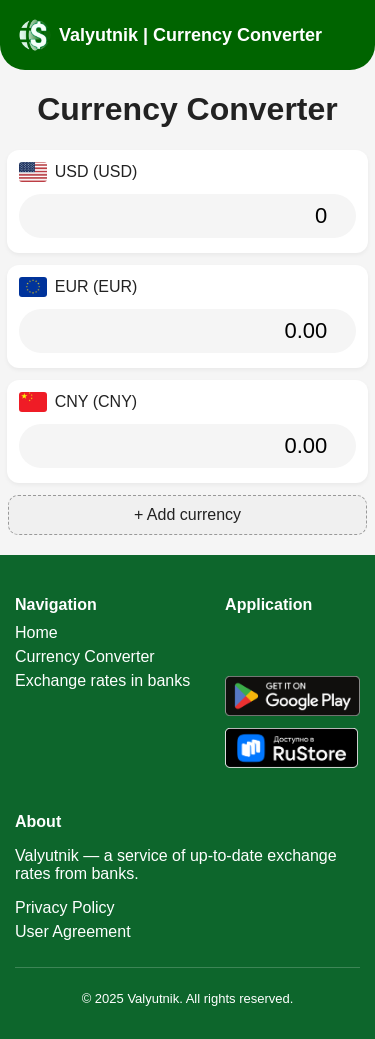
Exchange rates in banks (102, 680)
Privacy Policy (65, 907)
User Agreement (73, 931)
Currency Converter (85, 656)
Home (36, 632)
